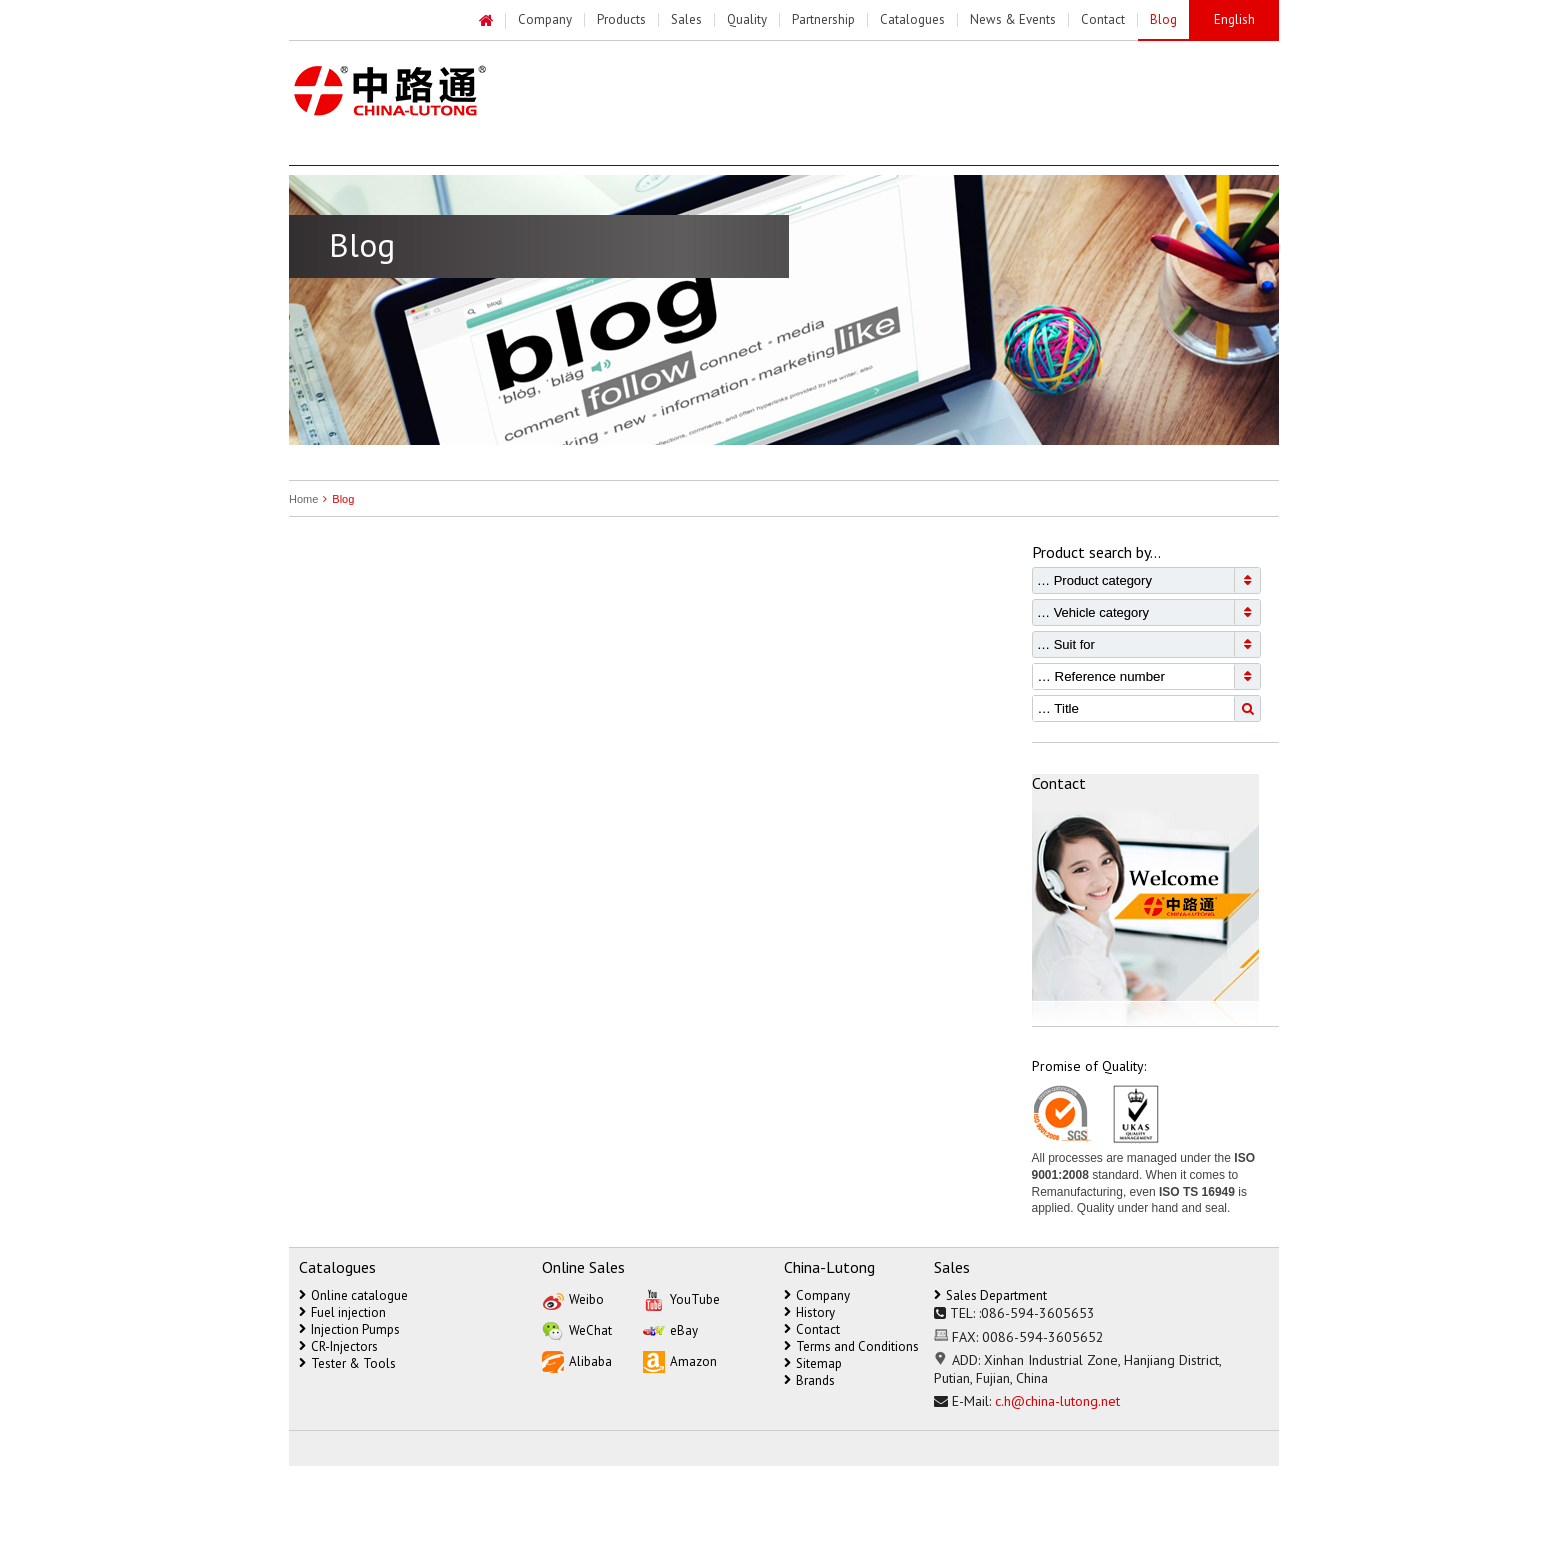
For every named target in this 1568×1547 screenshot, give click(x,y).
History (809, 1312)
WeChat (577, 1329)
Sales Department (990, 1295)
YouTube (681, 1298)
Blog (336, 499)
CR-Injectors (338, 1346)
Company (817, 1295)
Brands (809, 1380)
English (1234, 19)
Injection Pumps (349, 1329)
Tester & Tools (347, 1363)
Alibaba (577, 1360)
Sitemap (813, 1363)
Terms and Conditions (851, 1346)
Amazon (680, 1360)
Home (303, 499)
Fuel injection (342, 1312)
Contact (812, 1329)
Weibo (573, 1298)
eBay (670, 1329)
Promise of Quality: (1089, 1066)
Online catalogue (353, 1295)
